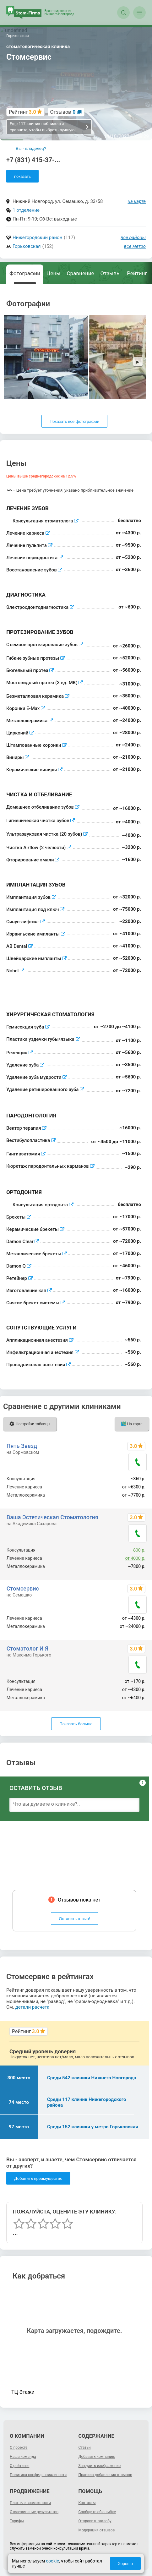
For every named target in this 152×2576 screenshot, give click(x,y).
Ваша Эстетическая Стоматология (52, 1517)
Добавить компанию (97, 2456)
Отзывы (110, 273)
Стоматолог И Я (27, 1648)
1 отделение (26, 210)
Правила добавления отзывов (105, 2475)
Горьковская (27, 246)
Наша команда (23, 2456)
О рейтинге (19, 2466)
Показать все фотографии (74, 421)
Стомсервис (23, 1588)
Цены (53, 273)
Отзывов (63, 112)
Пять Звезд (22, 1446)
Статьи (85, 2447)
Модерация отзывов (97, 2530)
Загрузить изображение (100, 2466)
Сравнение (80, 273)
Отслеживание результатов (34, 2512)
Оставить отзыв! (74, 1918)
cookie (52, 2560)
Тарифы (17, 2521)
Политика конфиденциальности (38, 2475)
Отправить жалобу (95, 2521)
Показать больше (75, 1724)
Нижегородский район (37, 237)
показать (22, 176)
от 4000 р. (135, 1558)
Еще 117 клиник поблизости (49, 126)
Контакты (87, 2503)
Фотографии (24, 273)
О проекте (18, 2447)
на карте (137, 201)
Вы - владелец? (31, 148)
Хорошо (125, 2563)
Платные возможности (30, 2503)
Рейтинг (137, 273)
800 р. (139, 1550)
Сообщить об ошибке (97, 2512)
